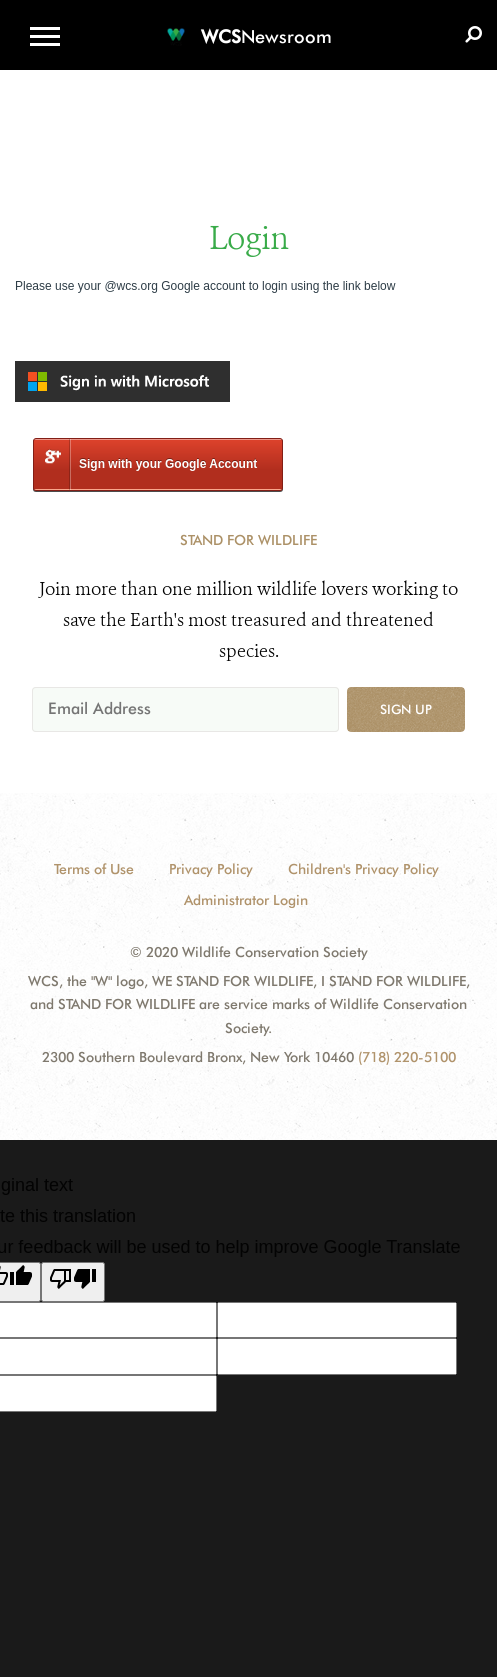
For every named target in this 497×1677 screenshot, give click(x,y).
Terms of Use (94, 869)
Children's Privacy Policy (363, 869)
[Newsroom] (249, 24)
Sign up (406, 709)
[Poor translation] (73, 1282)
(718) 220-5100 (407, 1057)
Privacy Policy (211, 869)
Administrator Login (246, 900)
